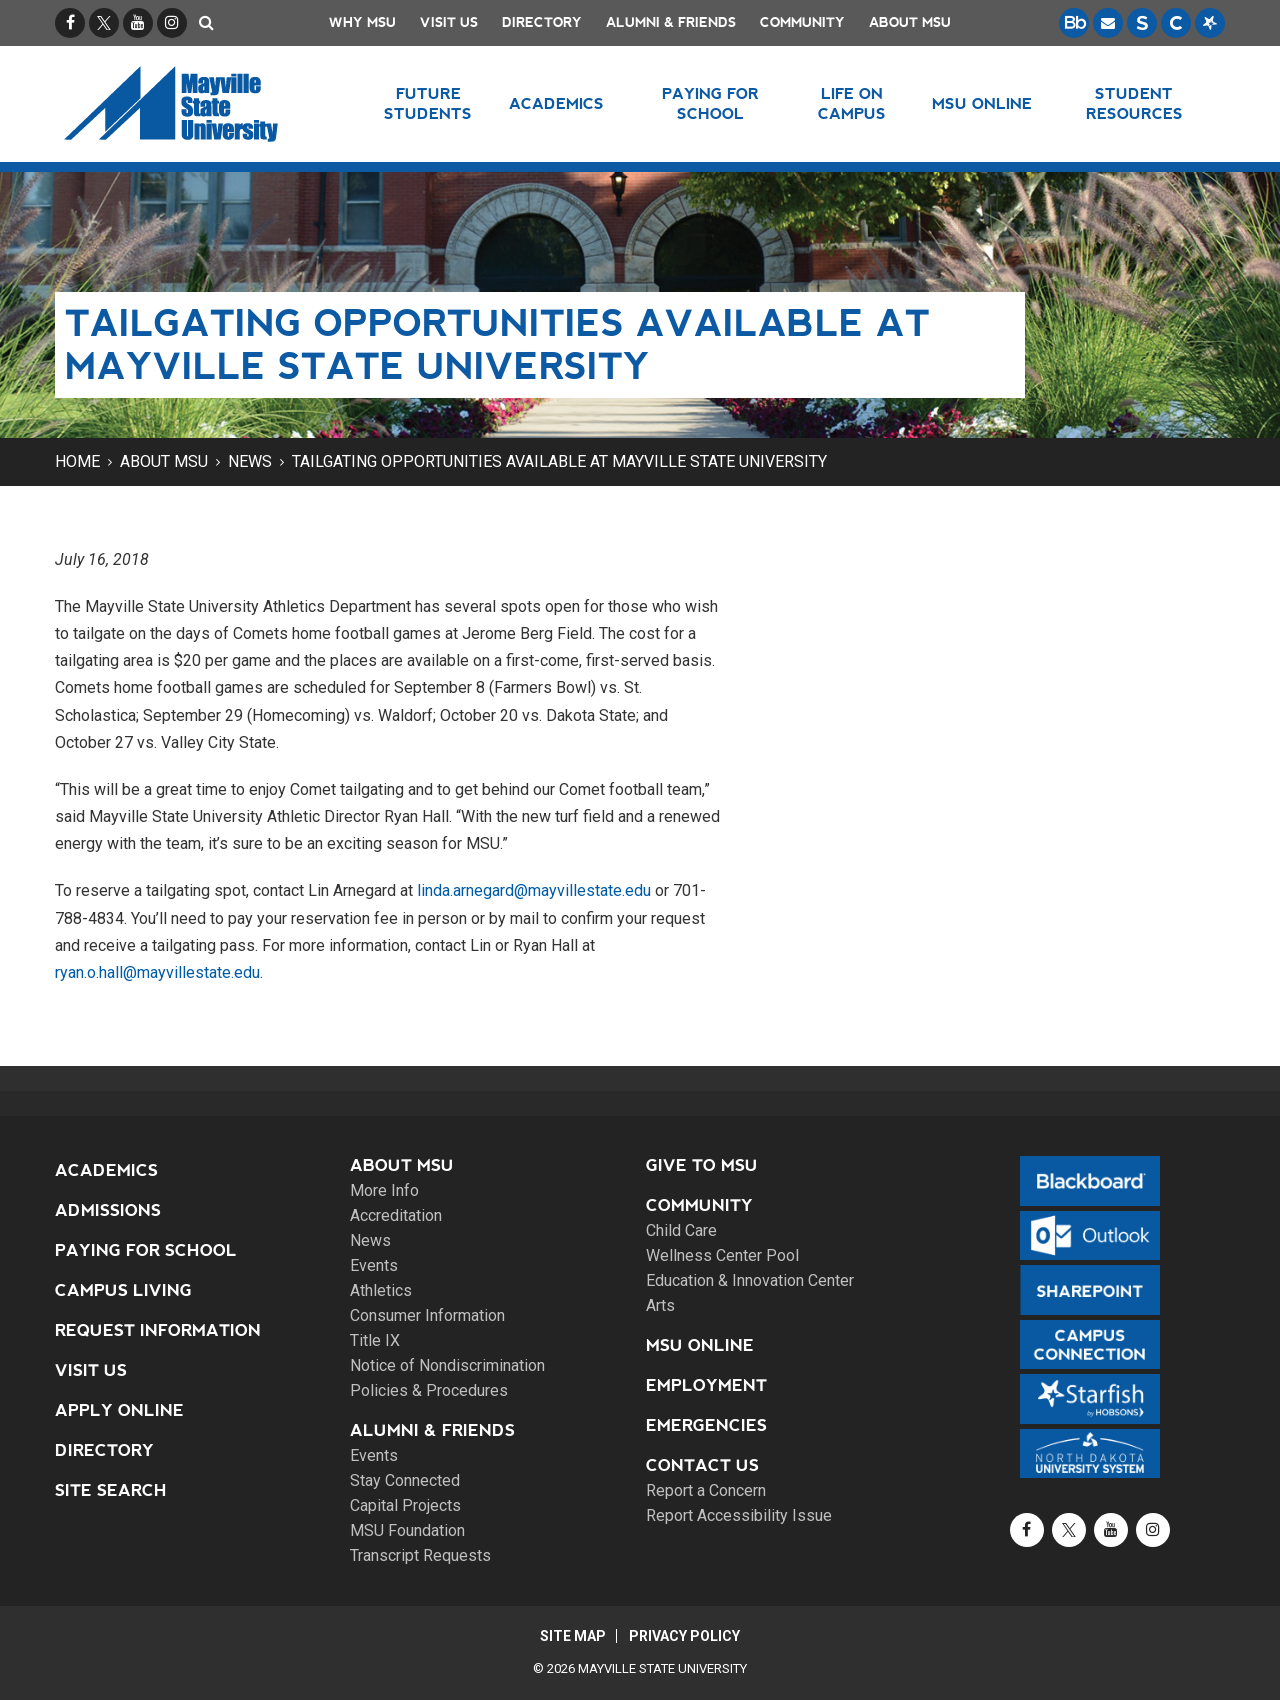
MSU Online (700, 1345)
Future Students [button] (428, 103)
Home (77, 461)
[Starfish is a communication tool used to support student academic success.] (1210, 23)
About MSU (910, 22)
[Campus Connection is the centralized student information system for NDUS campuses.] (1176, 23)
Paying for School (146, 1250)
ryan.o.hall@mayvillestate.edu (157, 972)
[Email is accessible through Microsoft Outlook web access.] (1108, 23)
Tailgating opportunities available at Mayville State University (559, 461)
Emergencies (706, 1425)
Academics (106, 1170)
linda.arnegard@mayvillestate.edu (534, 890)
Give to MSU (702, 1165)
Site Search (111, 1490)
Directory (542, 22)
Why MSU (362, 22)
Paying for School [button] (710, 103)
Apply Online (119, 1410)
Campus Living (123, 1290)
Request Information (158, 1330)
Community (802, 22)
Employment (706, 1385)
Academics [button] (556, 103)
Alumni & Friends (671, 22)
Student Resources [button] (1134, 103)
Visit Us (449, 22)
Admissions (108, 1210)
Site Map (572, 1636)
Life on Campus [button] (852, 103)
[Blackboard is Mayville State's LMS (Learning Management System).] (1074, 23)
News (250, 461)
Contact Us (702, 1465)
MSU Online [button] (983, 103)
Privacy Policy (685, 1636)
